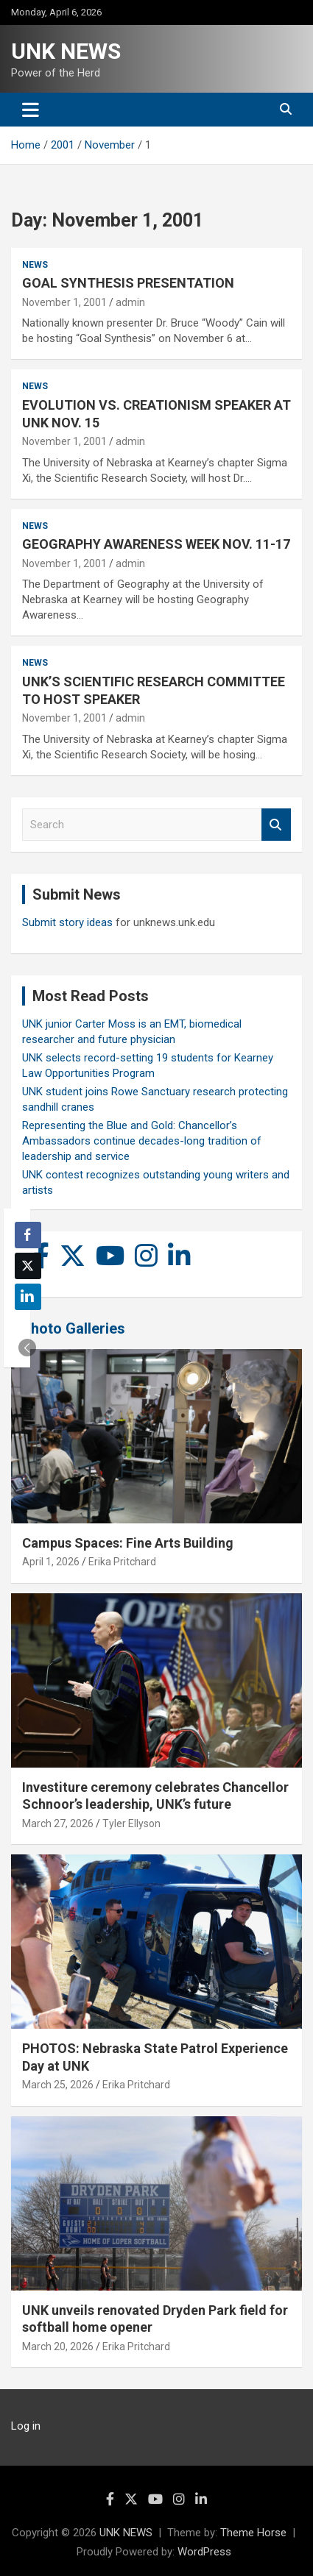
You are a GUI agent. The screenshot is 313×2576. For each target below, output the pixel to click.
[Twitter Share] (28, 1266)
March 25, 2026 (58, 2085)
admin (130, 302)
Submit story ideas (67, 922)
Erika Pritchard (122, 1562)
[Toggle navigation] (30, 110)
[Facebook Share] (28, 1235)
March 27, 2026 (58, 1823)
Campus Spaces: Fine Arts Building (127, 1543)
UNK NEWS (66, 51)
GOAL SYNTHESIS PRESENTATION (128, 283)
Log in (26, 2426)
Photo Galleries (73, 1328)
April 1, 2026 (51, 1562)
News (35, 265)
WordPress (204, 2551)
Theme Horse (253, 2532)
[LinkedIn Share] (28, 1297)
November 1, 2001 (64, 302)
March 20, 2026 (58, 2346)
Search (276, 825)
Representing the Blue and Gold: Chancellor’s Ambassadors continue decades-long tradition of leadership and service (141, 1141)
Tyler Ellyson (131, 1823)
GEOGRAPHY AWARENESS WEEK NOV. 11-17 (156, 544)
